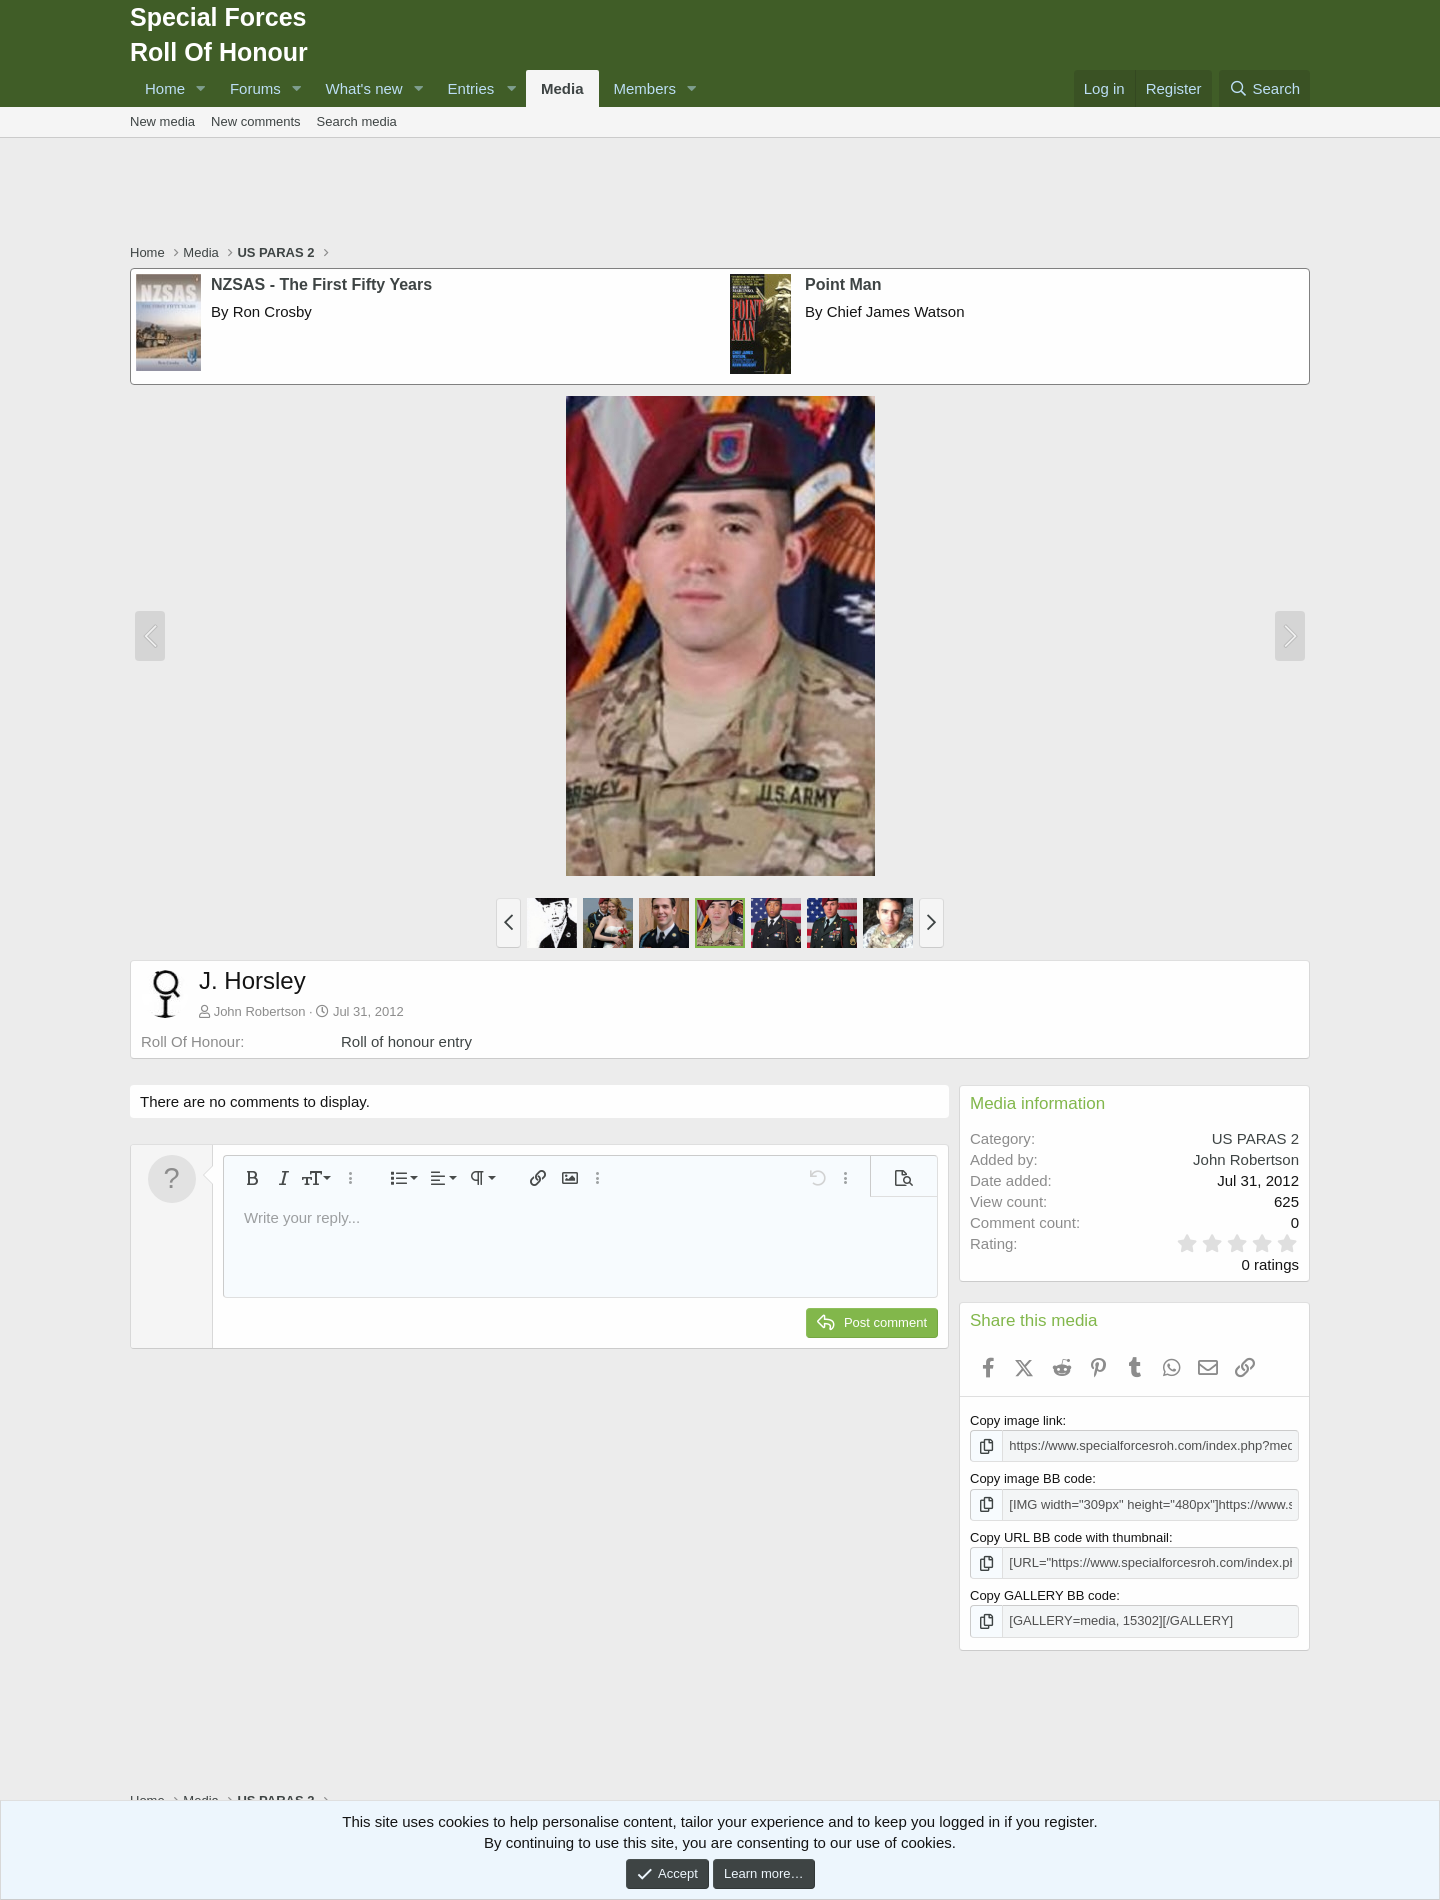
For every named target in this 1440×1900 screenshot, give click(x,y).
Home (165, 88)
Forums (255, 88)
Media (562, 88)
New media (162, 121)
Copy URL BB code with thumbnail (1069, 1537)
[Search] (1264, 88)
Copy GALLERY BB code (1043, 1595)
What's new (364, 88)
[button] (201, 88)
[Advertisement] (720, 193)
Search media (357, 121)
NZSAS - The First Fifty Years (321, 284)
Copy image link (1016, 1420)
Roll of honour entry (406, 1041)
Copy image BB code (1031, 1478)
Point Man (843, 284)
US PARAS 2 (1255, 1138)
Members (645, 88)
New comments (256, 121)
